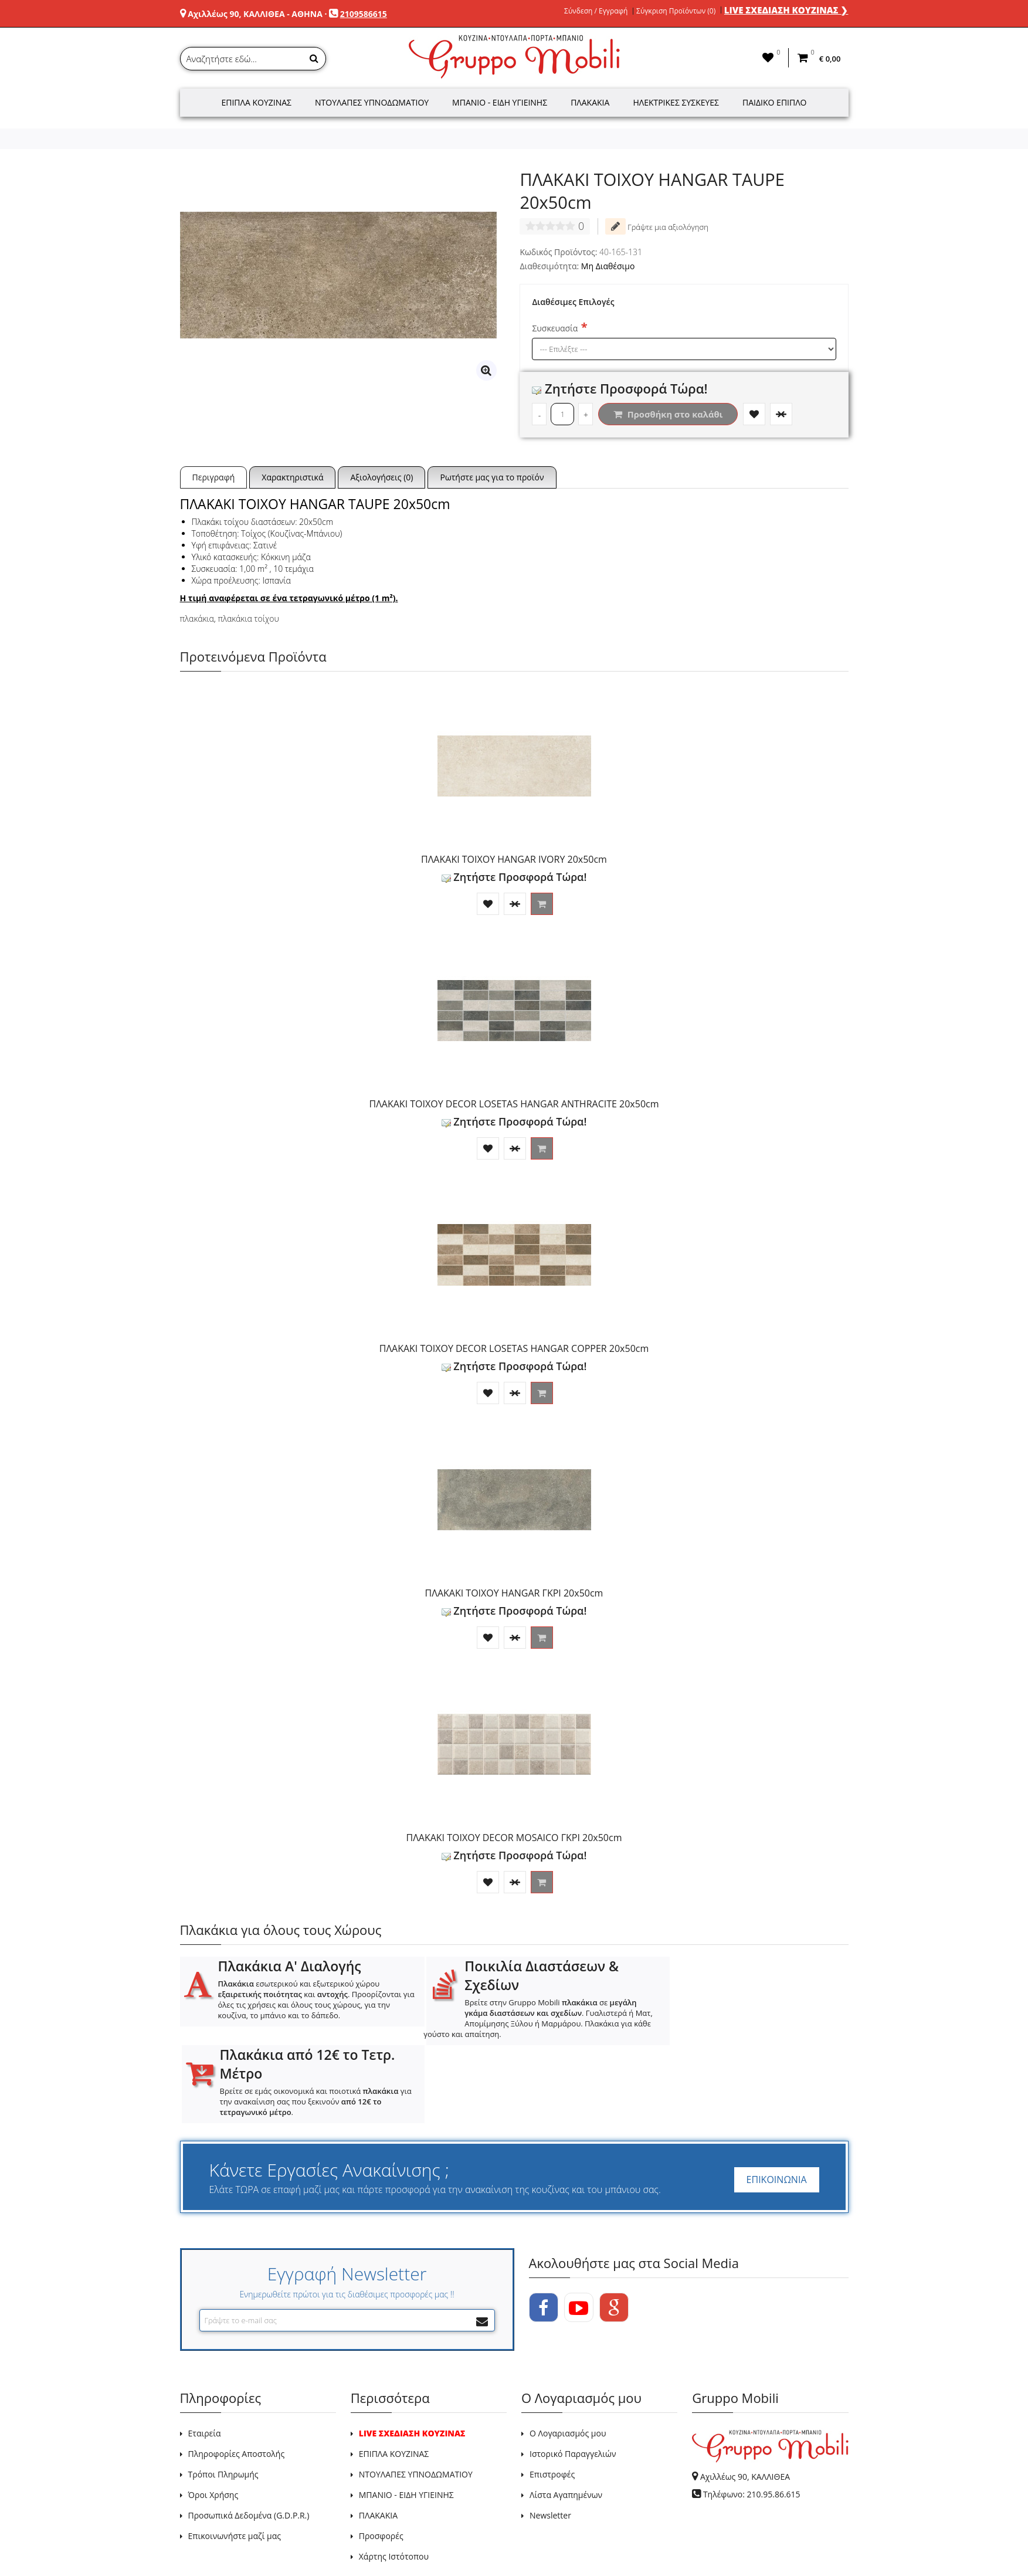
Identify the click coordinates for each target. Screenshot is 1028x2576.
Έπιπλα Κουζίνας (256, 102)
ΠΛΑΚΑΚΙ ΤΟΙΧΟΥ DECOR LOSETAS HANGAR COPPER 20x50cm (514, 1348)
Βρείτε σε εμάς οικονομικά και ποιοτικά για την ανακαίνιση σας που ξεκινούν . (750, 2013)
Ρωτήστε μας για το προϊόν (492, 477)
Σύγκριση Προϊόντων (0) (675, 11)
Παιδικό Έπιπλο (774, 102)
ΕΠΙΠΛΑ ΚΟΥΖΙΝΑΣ (394, 2375)
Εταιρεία (204, 2355)
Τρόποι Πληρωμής (223, 2396)
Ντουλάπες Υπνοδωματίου (372, 102)
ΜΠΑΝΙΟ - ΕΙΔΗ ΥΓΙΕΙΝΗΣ (406, 2416)
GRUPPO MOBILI (206, 2525)
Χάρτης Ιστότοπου (394, 2478)
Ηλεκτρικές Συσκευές (676, 102)
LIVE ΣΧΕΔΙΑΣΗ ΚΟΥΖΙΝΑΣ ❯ (786, 9)
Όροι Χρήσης (213, 2416)
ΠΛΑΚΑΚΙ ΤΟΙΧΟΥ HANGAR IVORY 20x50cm (514, 859)
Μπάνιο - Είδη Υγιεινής (499, 102)
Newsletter (550, 2437)
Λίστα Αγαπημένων (566, 2416)
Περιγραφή (213, 477)
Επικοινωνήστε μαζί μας (234, 2457)
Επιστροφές (552, 2396)
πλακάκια (197, 618)
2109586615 (363, 13)
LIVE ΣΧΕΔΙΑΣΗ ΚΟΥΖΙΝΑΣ (412, 2355)
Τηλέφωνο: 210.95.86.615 (751, 2416)
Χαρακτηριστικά (292, 477)
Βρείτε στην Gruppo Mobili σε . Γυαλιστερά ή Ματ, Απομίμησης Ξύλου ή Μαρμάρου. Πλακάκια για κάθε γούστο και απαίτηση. (508, 2018)
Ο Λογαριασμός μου (568, 2355)
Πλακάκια (590, 102)
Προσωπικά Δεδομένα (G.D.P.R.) (249, 2437)
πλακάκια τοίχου (248, 618)
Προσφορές (381, 2457)
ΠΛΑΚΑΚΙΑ (378, 2437)
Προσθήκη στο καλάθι (667, 414)
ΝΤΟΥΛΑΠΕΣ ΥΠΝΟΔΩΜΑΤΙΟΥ (416, 2396)
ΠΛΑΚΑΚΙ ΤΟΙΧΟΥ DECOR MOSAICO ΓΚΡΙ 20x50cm (514, 1837)
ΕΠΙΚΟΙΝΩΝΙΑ (777, 2101)
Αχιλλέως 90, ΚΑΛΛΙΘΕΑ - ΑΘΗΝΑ (255, 13)
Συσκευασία (555, 328)
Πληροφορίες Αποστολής (236, 2375)
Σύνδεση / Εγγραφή (595, 11)
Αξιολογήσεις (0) (381, 477)
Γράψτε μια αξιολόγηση (656, 226)
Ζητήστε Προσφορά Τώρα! (619, 388)
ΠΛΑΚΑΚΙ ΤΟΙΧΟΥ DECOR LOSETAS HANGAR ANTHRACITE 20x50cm (514, 1103)
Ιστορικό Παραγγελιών (573, 2375)
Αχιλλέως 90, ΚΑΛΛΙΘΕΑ (745, 2398)
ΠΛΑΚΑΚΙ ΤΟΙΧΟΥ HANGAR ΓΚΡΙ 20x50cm (514, 1593)
